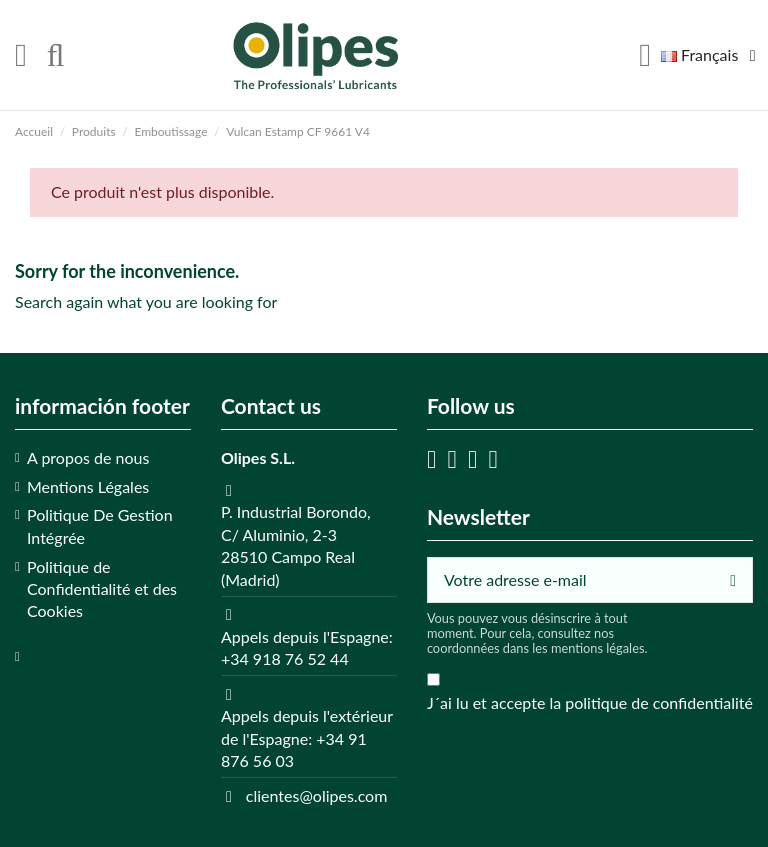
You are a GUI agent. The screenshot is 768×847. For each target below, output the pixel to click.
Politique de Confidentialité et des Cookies (102, 589)
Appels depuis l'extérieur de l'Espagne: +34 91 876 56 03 (307, 738)
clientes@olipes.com (317, 795)
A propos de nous (88, 457)
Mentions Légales (88, 486)
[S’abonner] (733, 579)
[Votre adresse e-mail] (571, 579)
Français (712, 54)
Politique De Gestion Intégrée (100, 525)
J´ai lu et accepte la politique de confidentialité (590, 702)
